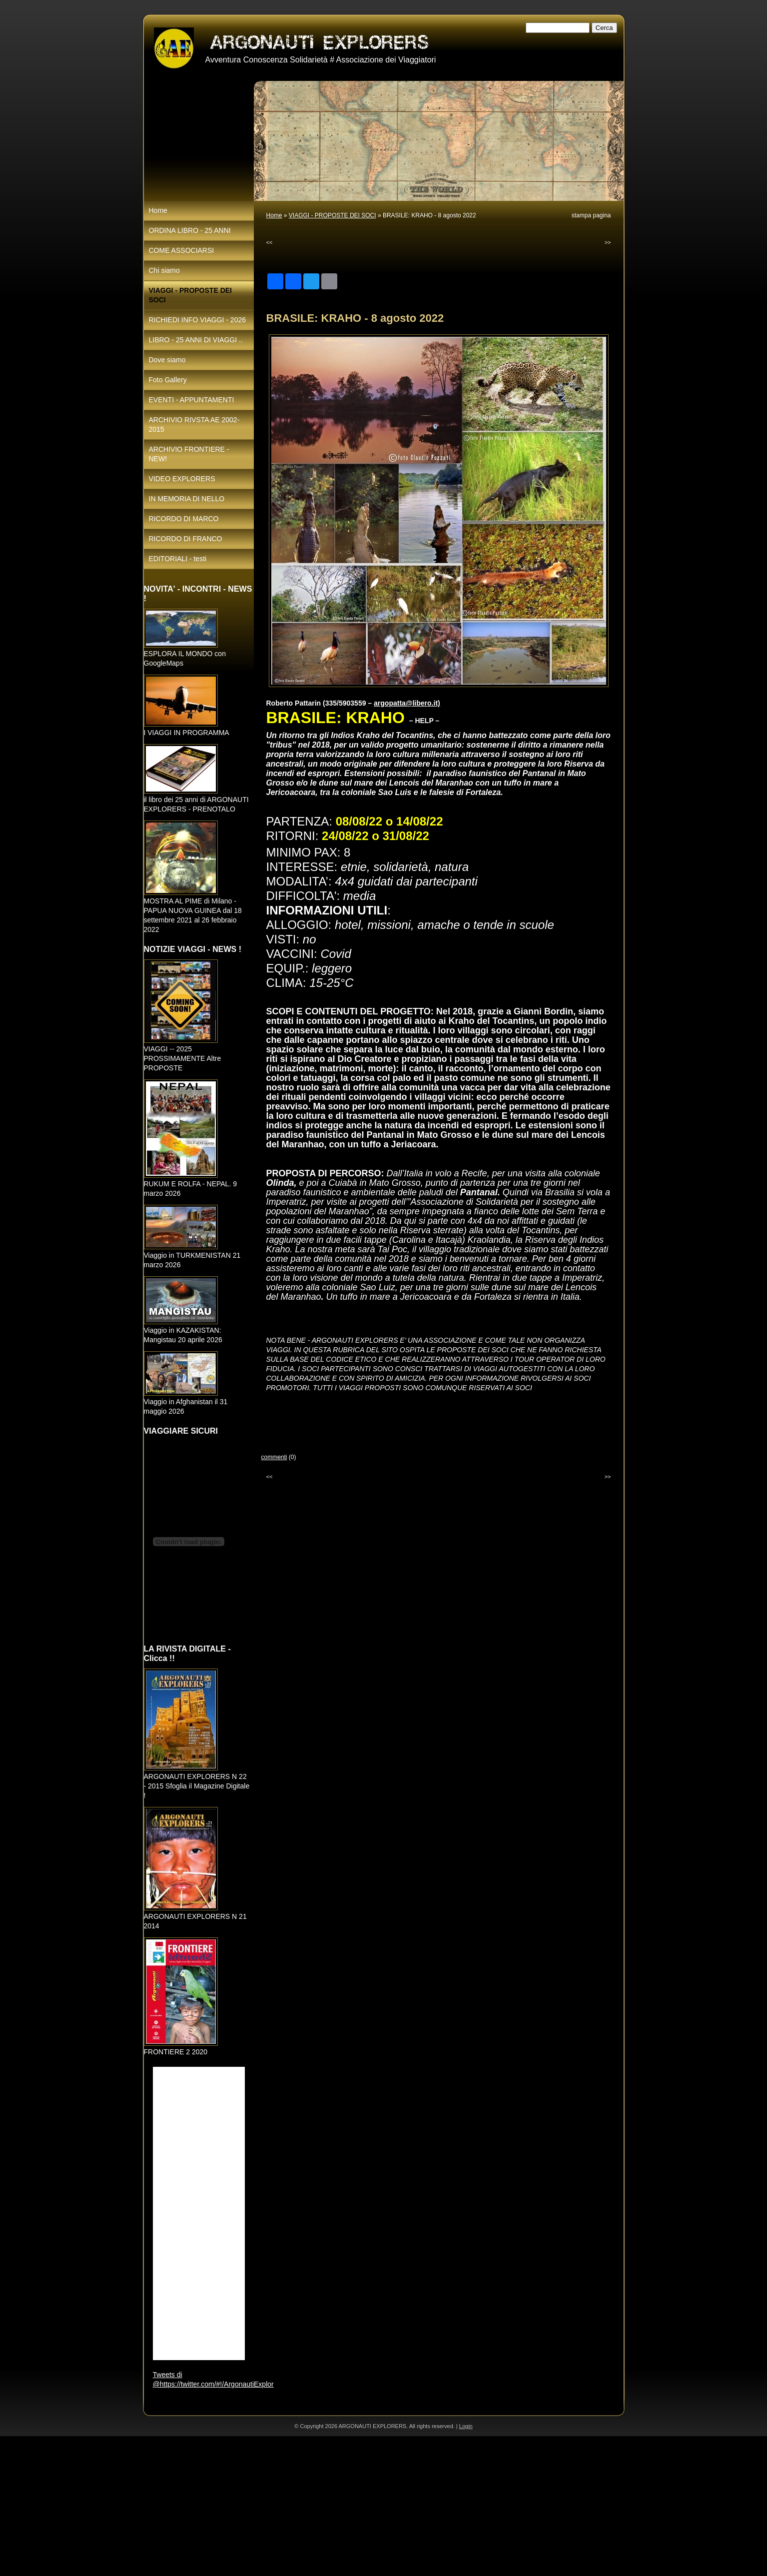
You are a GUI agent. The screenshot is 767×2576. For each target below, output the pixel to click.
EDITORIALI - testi (178, 559)
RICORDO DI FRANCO (185, 539)
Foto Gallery (168, 380)
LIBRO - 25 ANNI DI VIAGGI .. (196, 340)
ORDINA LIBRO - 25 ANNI (190, 230)
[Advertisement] (300, 2506)
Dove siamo (167, 360)
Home (274, 215)
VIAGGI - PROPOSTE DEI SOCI (332, 215)
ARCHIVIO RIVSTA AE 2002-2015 (194, 424)
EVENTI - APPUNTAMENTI (191, 400)
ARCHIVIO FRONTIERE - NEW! (189, 454)
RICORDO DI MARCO (184, 519)
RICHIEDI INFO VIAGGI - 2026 (197, 320)
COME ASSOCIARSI (181, 250)
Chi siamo (164, 270)
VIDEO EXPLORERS (182, 479)
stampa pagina (591, 215)
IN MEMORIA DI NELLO (187, 499)
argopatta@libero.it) (407, 703)
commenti (274, 1457)
